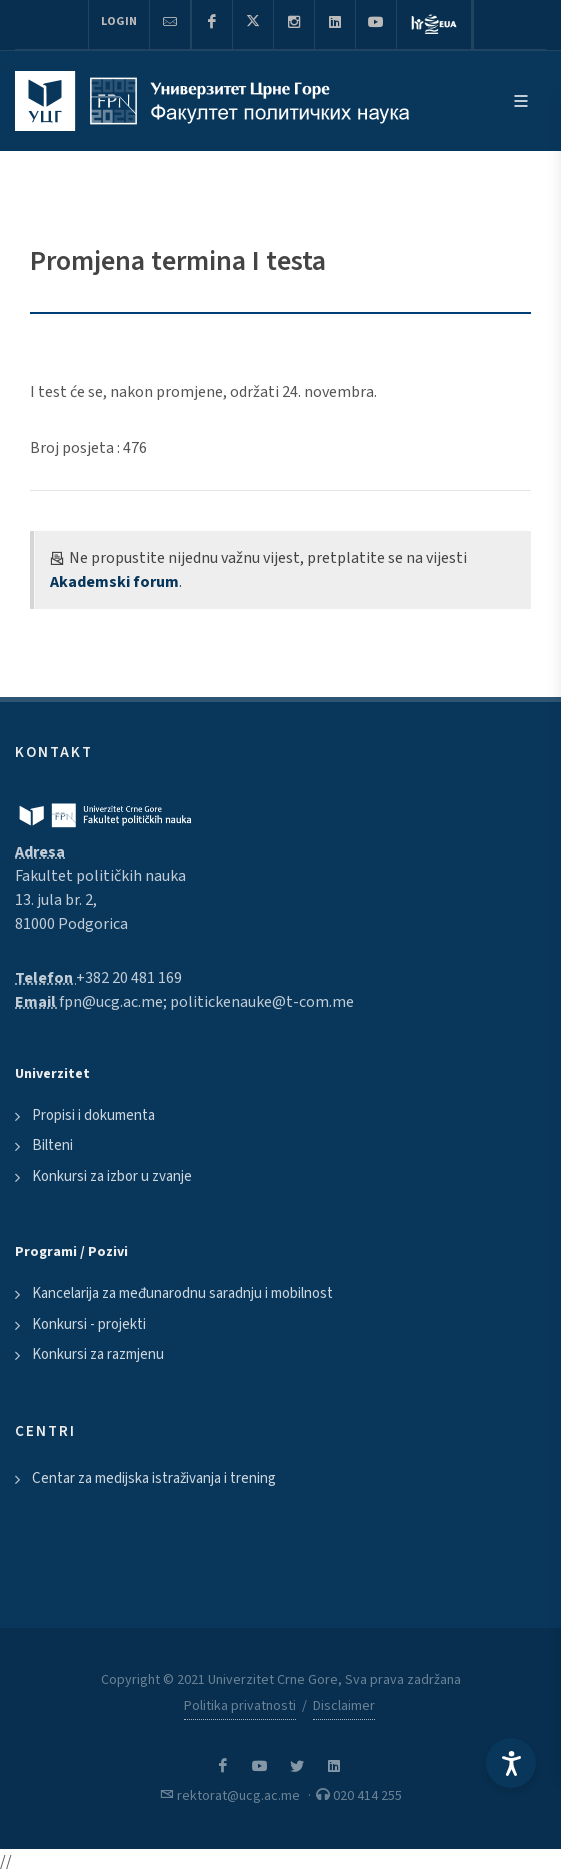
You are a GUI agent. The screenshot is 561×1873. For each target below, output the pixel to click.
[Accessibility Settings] (511, 1763)
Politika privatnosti (240, 1706)
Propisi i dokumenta (93, 1115)
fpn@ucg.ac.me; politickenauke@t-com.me (206, 1002)
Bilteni (52, 1145)
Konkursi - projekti (89, 1324)
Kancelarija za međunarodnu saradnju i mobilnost (182, 1293)
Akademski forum (114, 582)
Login (119, 21)
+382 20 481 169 (129, 978)
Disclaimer (344, 1706)
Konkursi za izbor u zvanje (112, 1176)
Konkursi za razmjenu (98, 1354)
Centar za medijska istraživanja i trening (154, 1478)
